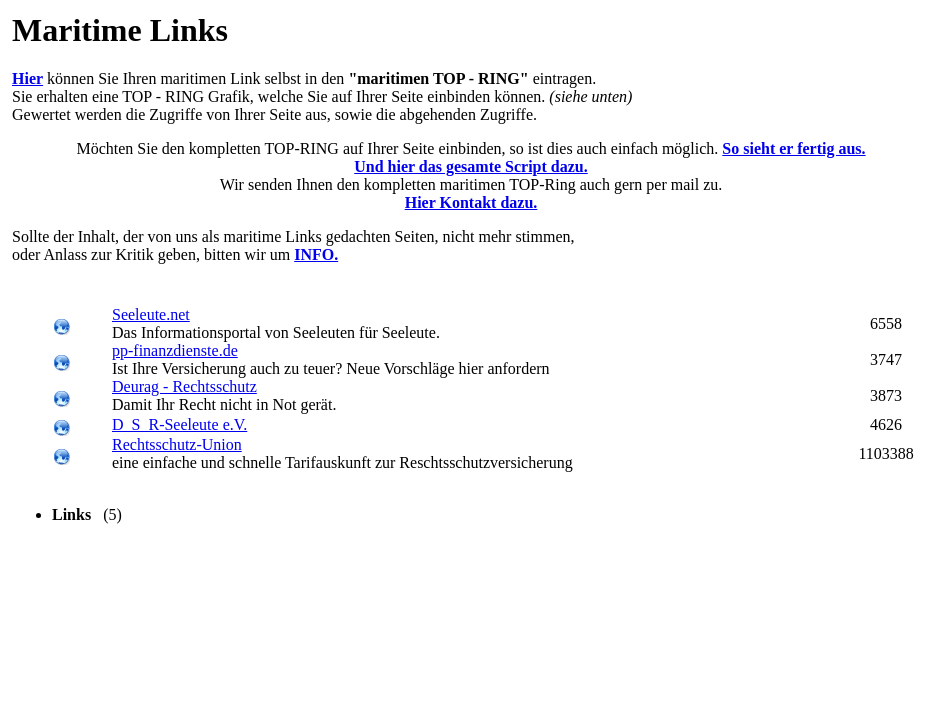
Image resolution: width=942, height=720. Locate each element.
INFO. (316, 254)
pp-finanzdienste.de (175, 350)
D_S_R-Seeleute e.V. (179, 424)
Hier (27, 78)
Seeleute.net (151, 314)
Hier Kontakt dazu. (471, 202)
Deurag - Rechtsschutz (184, 386)
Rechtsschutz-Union (177, 444)
